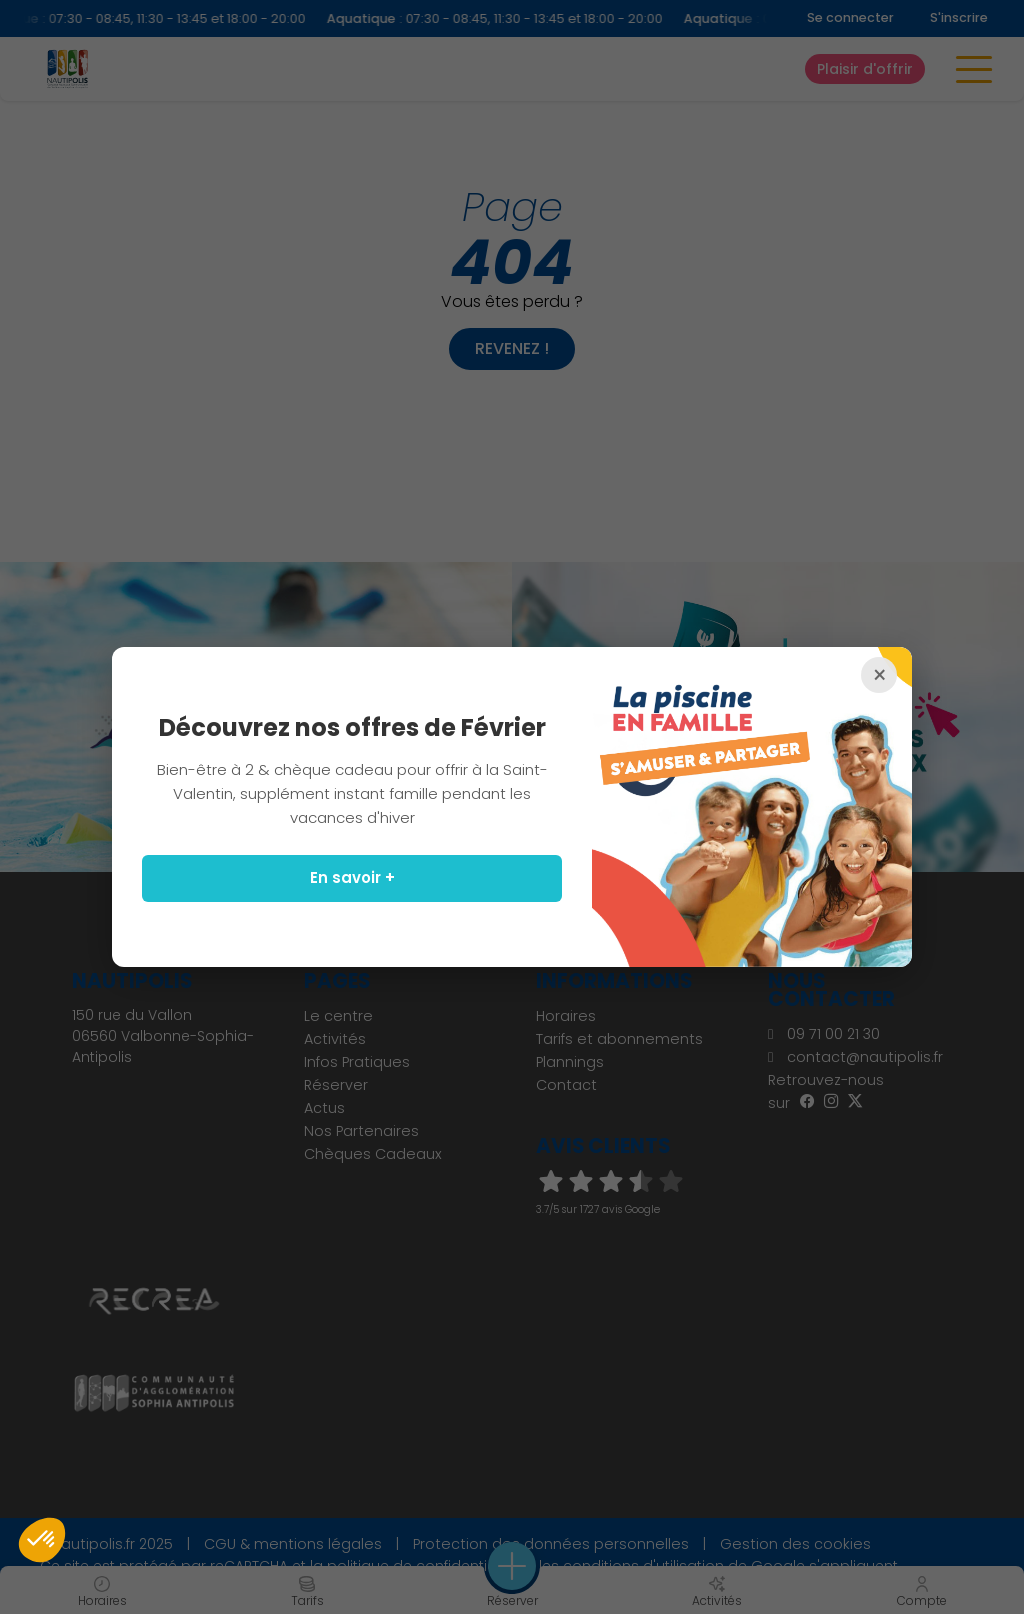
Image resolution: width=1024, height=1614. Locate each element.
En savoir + (352, 877)
